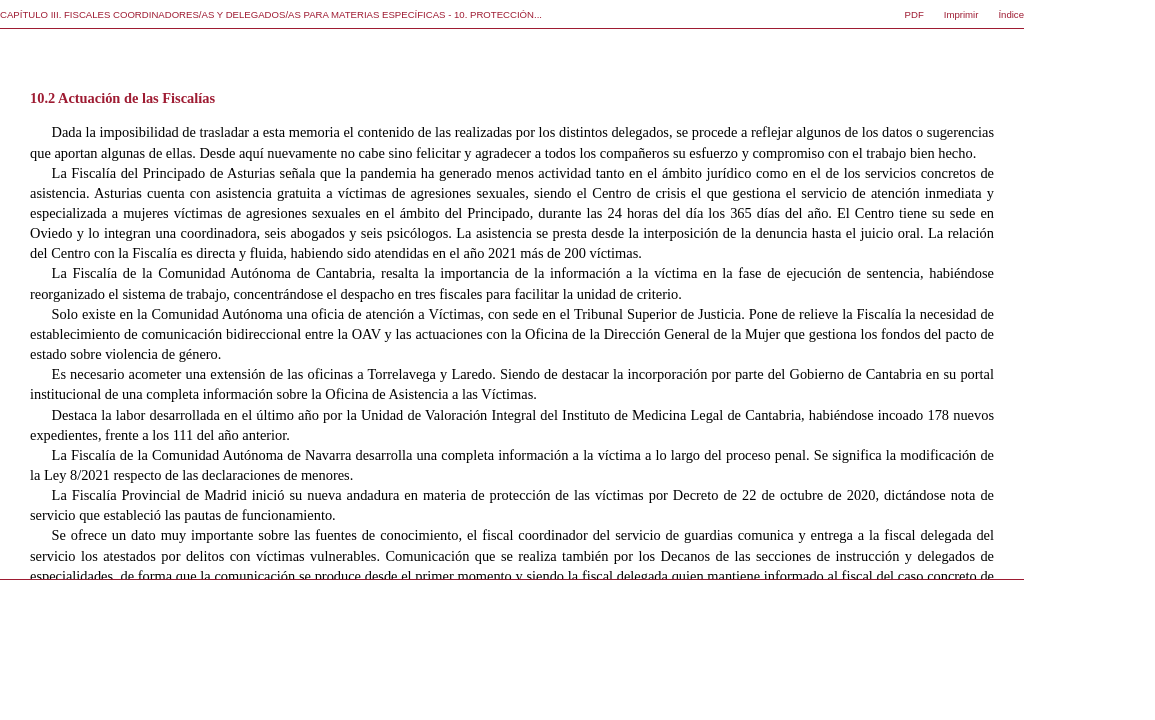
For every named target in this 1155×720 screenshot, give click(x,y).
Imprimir (961, 14)
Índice (1011, 14)
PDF (914, 14)
